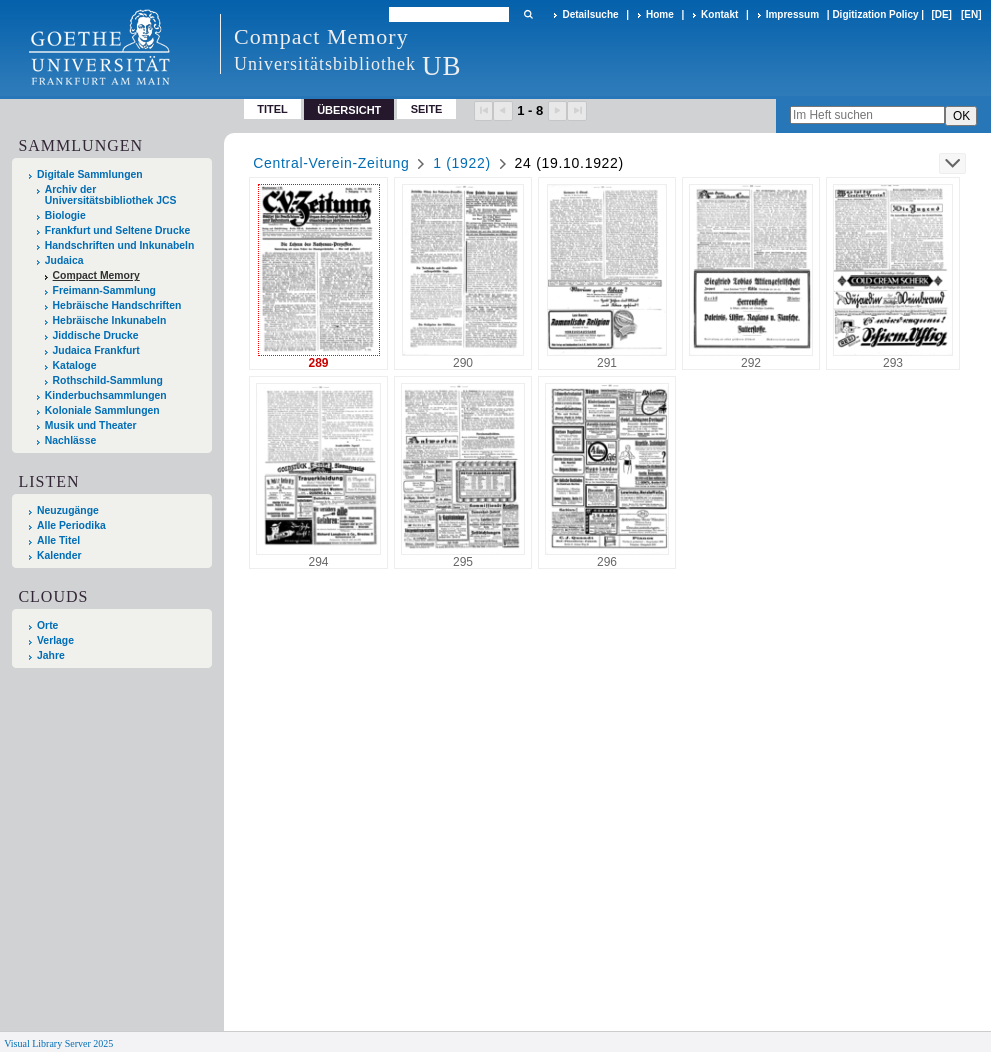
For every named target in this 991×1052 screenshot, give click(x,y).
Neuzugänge (68, 510)
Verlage (55, 640)
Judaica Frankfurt (96, 350)
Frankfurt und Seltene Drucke (118, 230)
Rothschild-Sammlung (108, 380)
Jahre (51, 655)
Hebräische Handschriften (117, 305)
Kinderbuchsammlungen (106, 395)
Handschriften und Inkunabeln (120, 245)
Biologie (65, 215)
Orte (47, 625)
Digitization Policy (875, 14)
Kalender (59, 555)
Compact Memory (96, 275)
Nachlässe (70, 440)
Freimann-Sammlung (104, 290)
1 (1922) (462, 163)
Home (660, 14)
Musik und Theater (91, 425)
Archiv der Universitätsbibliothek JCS (111, 195)
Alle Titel (58, 540)
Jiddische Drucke (96, 335)
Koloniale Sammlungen (102, 410)
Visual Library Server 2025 (58, 1043)
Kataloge (75, 365)
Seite (427, 109)
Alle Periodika (71, 525)
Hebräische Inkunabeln (110, 320)
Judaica (64, 260)
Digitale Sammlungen (90, 174)
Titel (272, 109)
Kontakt (719, 14)
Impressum (792, 14)
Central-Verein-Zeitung (331, 163)
